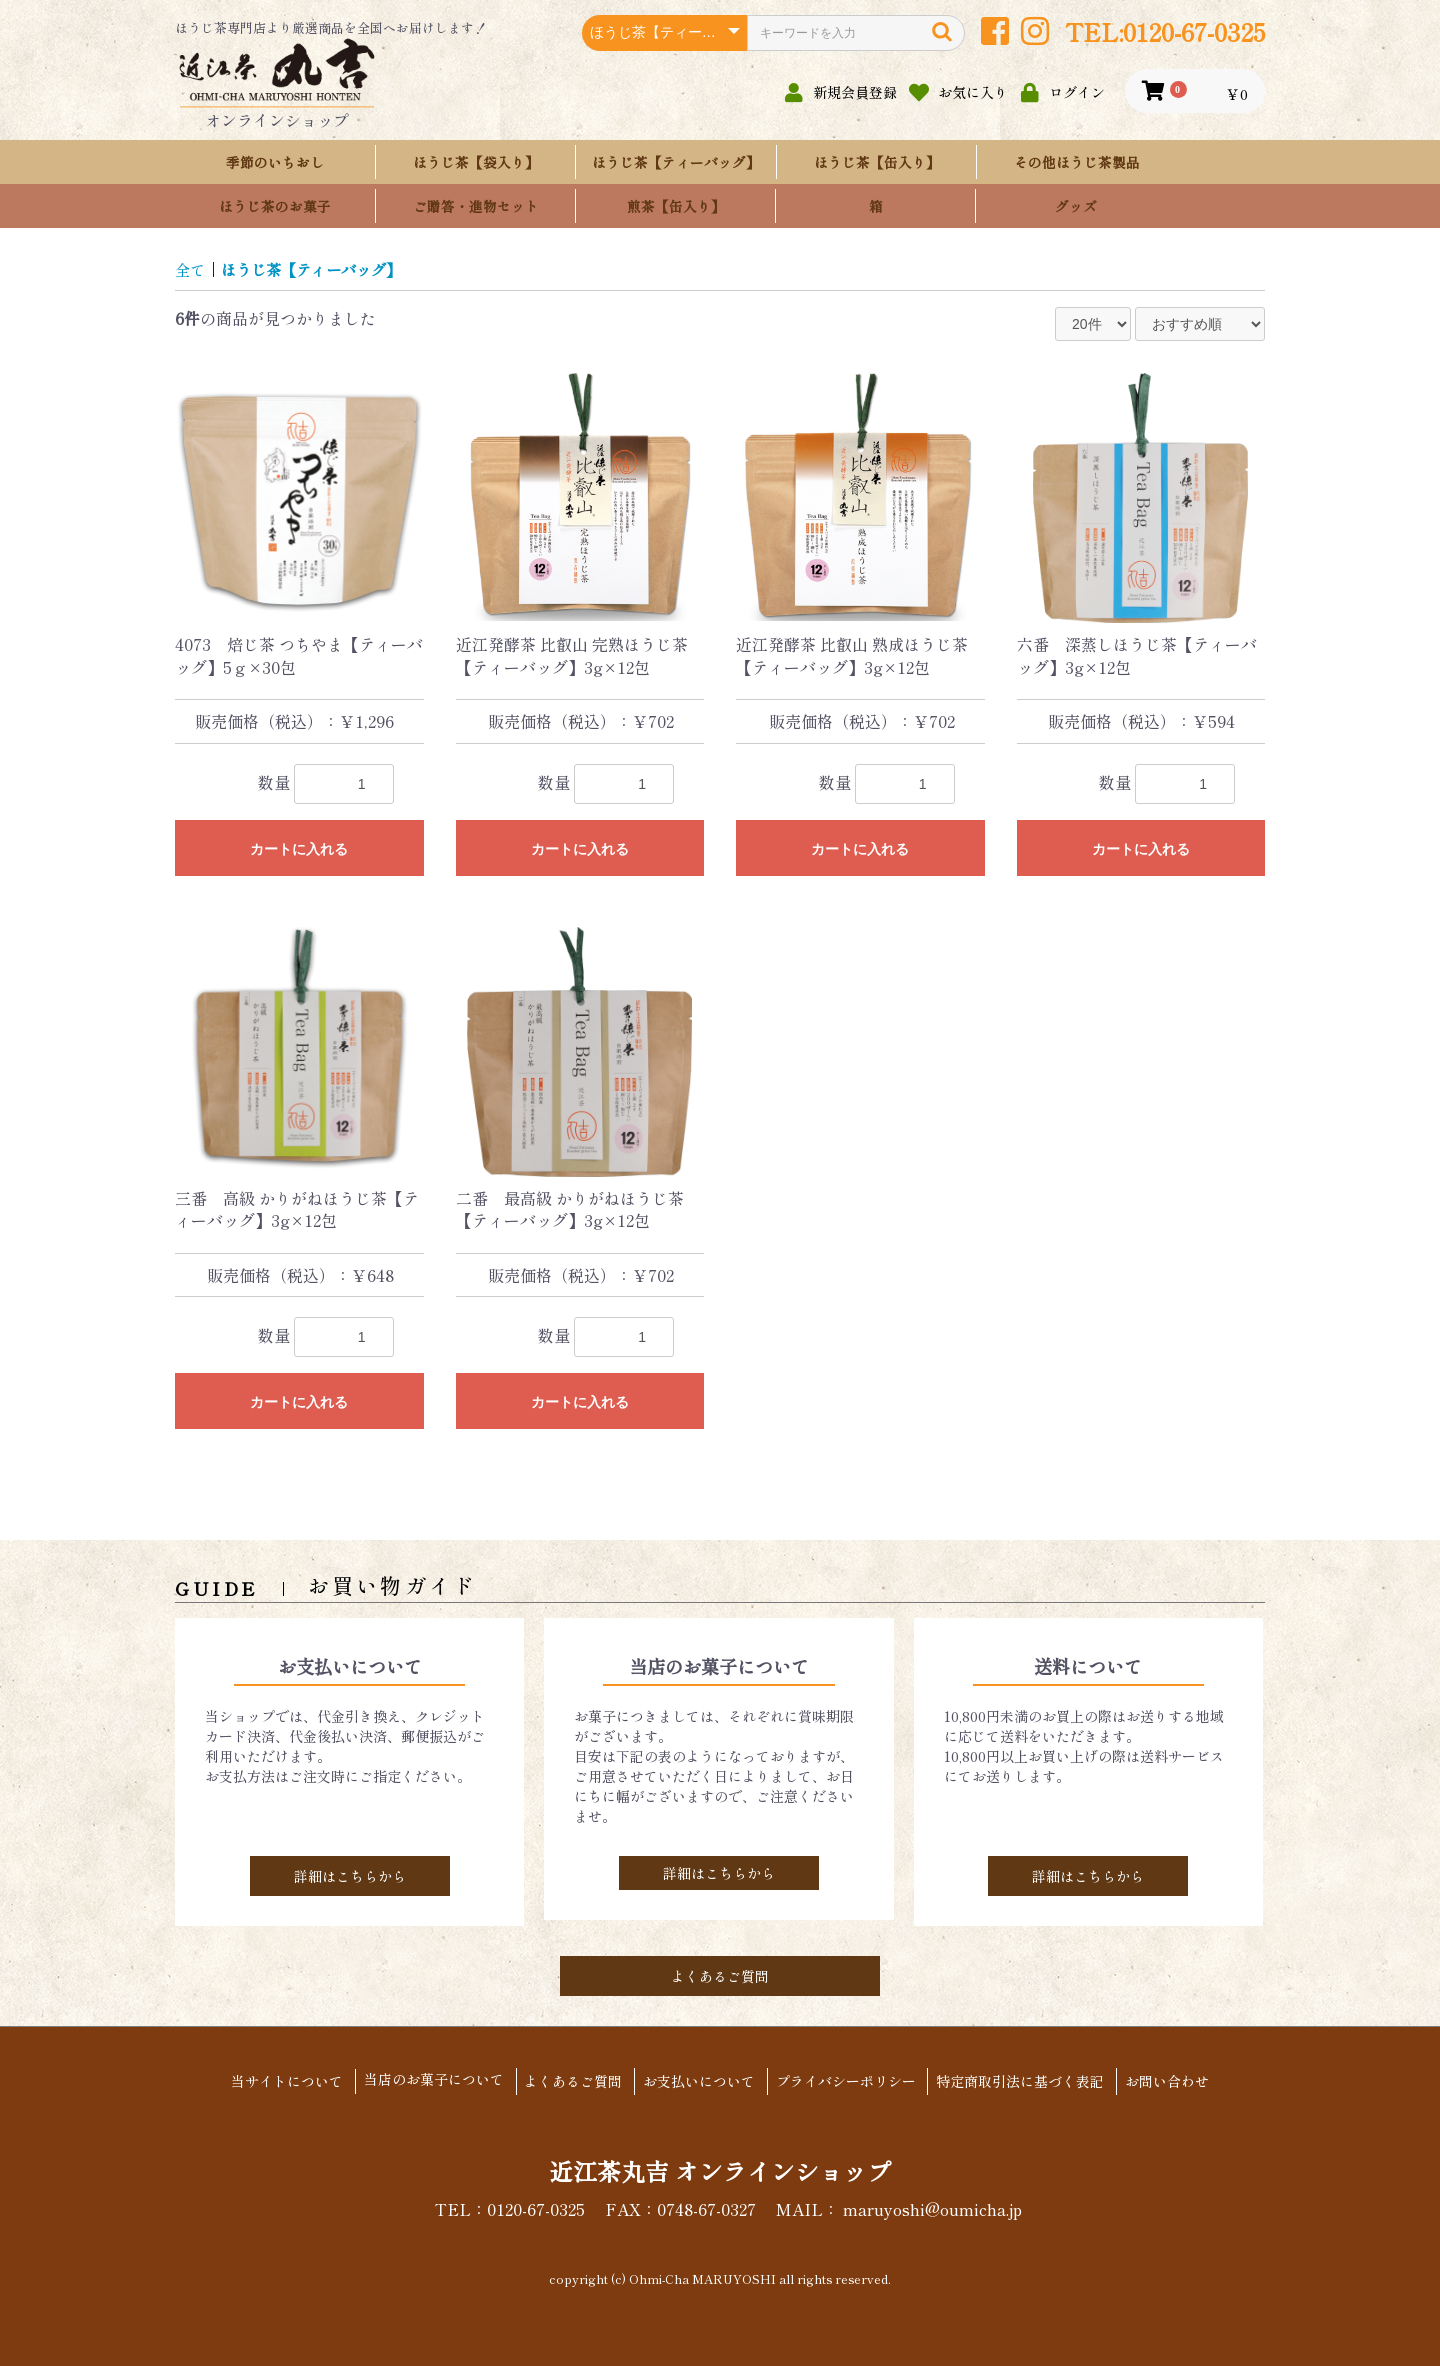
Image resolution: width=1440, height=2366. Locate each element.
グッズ (1076, 206)
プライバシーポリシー (850, 2082)
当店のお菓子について (425, 2081)
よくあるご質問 (720, 1976)
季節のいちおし (275, 162)
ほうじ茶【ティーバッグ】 (676, 162)
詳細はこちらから (350, 1876)
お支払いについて (699, 2082)
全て (191, 269)
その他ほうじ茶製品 (1077, 162)
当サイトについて (274, 2082)
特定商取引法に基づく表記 (1029, 2082)
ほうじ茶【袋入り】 (476, 162)
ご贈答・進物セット (476, 206)
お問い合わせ (1180, 2082)
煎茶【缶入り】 (676, 206)
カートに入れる (299, 849)
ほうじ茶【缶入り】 (877, 162)
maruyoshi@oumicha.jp (931, 2207)
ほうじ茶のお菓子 (275, 206)
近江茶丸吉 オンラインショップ (720, 2169)
